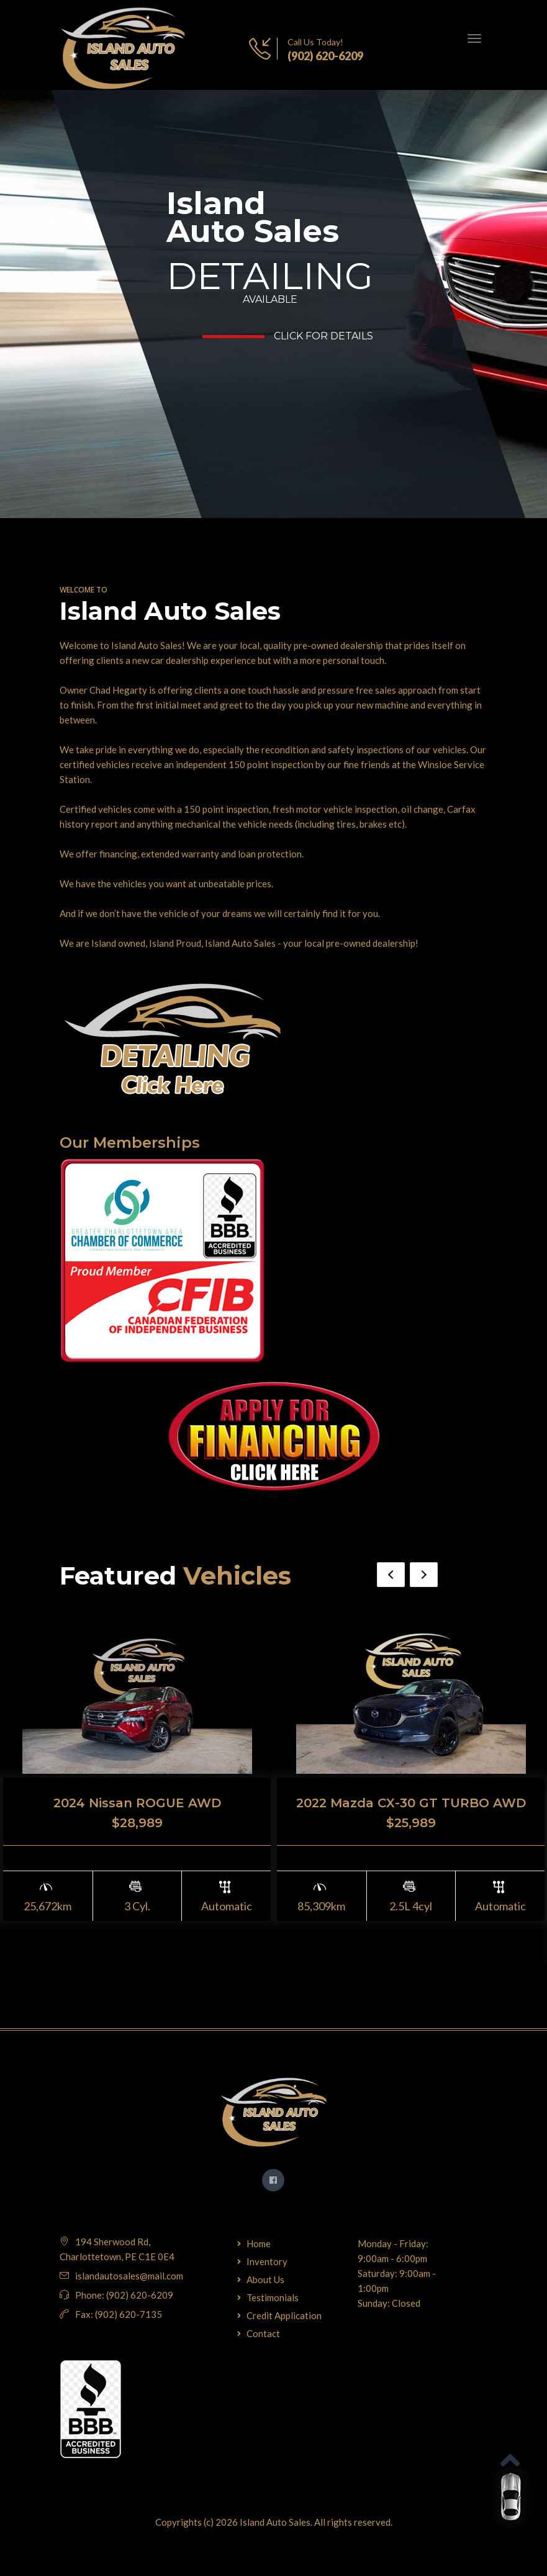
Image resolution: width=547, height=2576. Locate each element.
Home (258, 2243)
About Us (265, 2279)
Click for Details (323, 336)
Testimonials (272, 2297)
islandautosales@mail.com (129, 2275)
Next (424, 1574)
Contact (263, 2333)
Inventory (266, 2261)
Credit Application (284, 2315)
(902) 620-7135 (128, 2314)
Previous (391, 1574)
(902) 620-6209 (325, 55)
